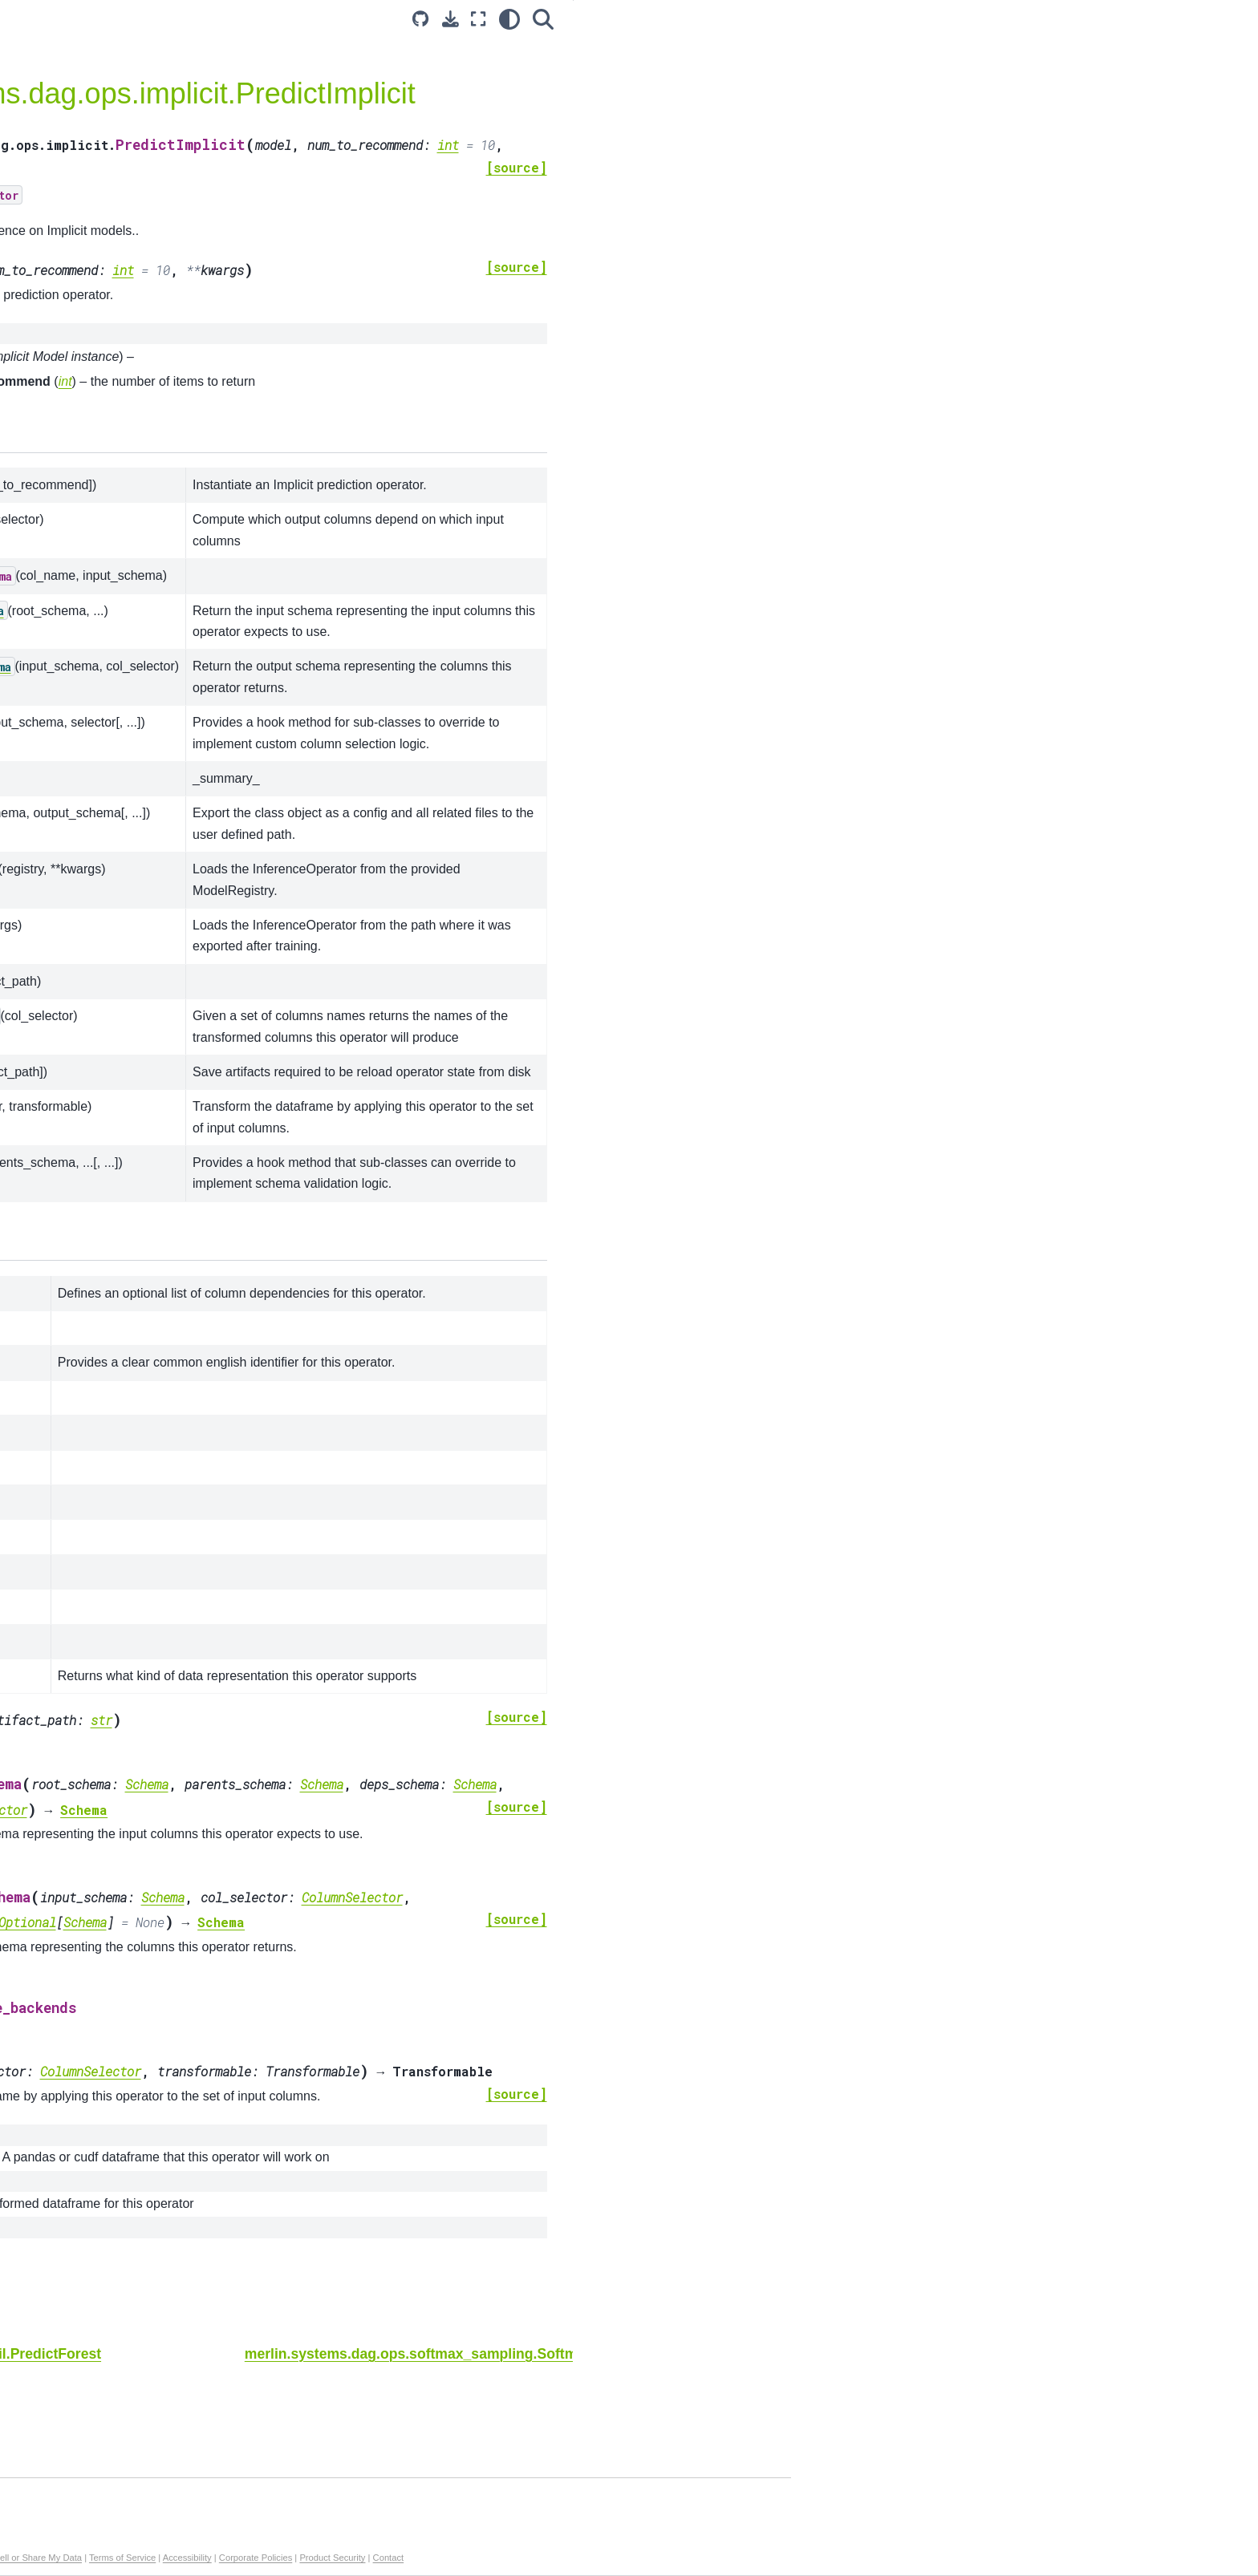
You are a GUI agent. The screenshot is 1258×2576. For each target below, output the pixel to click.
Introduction (115, 154)
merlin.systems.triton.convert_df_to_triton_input (187, 577)
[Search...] (188, 87)
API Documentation (138, 204)
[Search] (946, 18)
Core (97, 720)
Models (103, 694)
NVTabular (112, 745)
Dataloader (113, 796)
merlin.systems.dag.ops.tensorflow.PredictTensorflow (188, 310)
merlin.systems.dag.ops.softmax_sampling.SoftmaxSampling (186, 443)
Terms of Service (610, 2557)
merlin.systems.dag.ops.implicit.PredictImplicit (187, 399)
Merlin (100, 822)
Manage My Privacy (404, 2557)
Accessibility (675, 2557)
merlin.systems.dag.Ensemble (175, 230)
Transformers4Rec (133, 771)
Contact (876, 2557)
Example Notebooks (137, 179)
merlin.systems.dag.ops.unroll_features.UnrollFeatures (187, 532)
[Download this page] (853, 18)
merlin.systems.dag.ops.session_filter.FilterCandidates (187, 488)
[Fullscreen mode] (881, 18)
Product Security (820, 2557)
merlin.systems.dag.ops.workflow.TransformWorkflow (187, 265)
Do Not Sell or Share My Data (511, 2557)
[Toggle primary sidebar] (317, 18)
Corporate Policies (743, 2557)
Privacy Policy (330, 2557)
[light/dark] (912, 18)
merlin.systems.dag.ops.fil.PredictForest (187, 354)
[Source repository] (824, 18)
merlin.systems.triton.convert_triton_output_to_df (187, 622)
